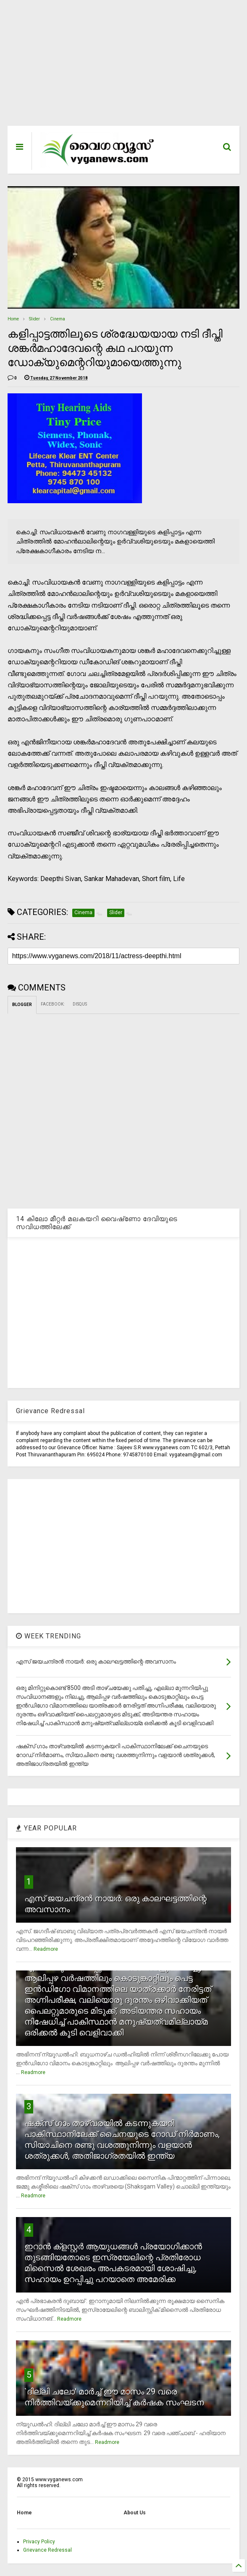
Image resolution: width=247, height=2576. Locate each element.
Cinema (57, 319)
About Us (135, 2513)
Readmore (46, 1949)
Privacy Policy (39, 2542)
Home (13, 319)
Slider (34, 319)
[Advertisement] (124, 67)
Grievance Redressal (47, 2550)
